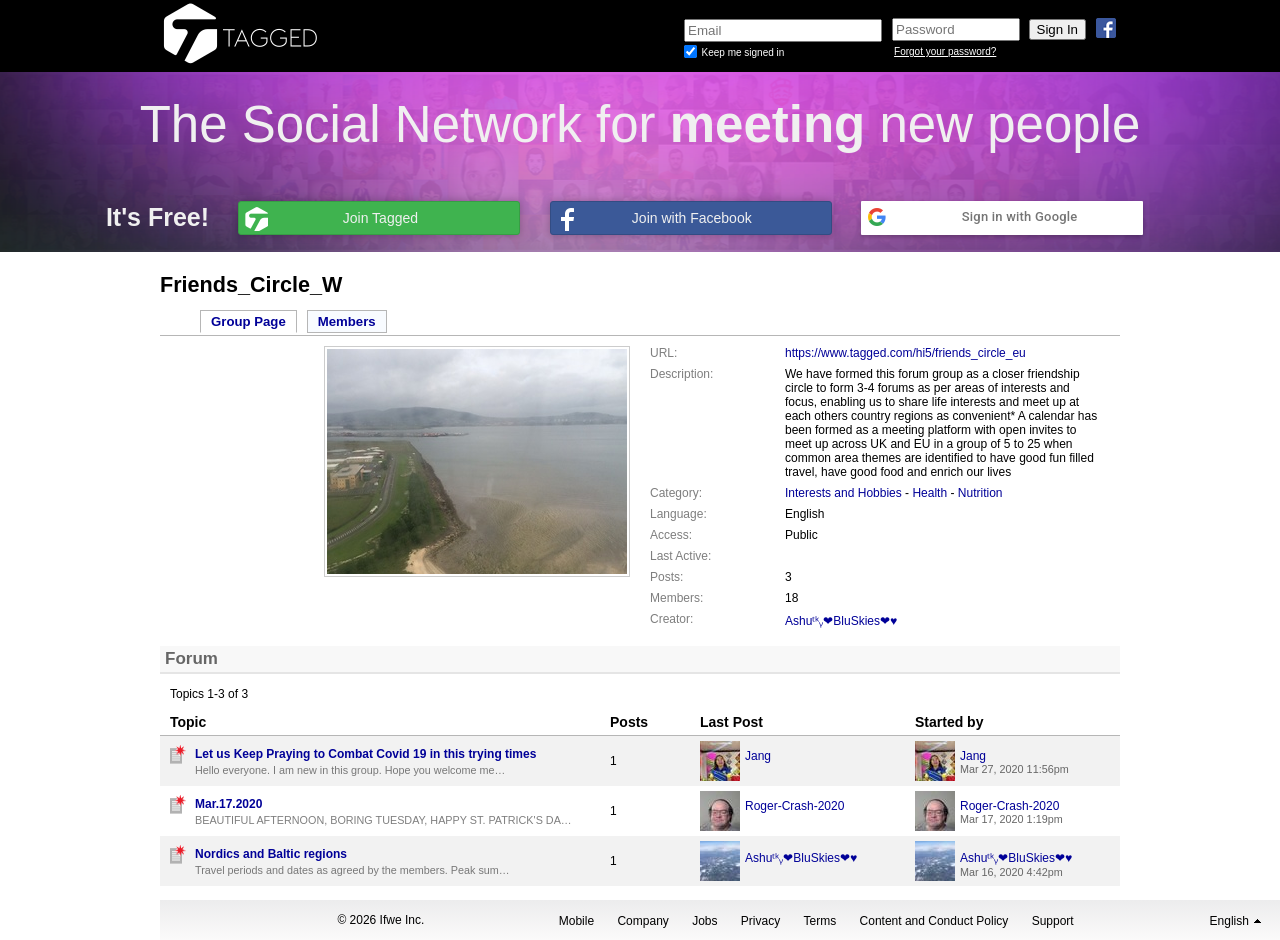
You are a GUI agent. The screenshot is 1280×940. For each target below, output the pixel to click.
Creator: (671, 619)
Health (931, 493)
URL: (663, 353)
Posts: (666, 577)
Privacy (760, 921)
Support (1053, 921)
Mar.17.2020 (228, 804)
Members (347, 321)
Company (642, 921)
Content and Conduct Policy (934, 921)
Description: (681, 374)
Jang (758, 756)
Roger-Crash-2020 (794, 806)
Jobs (704, 921)
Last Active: (680, 556)
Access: (671, 535)
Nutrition (980, 493)
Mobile (576, 921)
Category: (676, 493)
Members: (676, 598)
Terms (820, 921)
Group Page (248, 321)
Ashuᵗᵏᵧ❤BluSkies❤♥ (841, 621)
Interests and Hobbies (843, 493)
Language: (678, 514)
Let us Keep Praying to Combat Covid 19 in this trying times (365, 754)
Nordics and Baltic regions (271, 854)
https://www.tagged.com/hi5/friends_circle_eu (905, 353)
